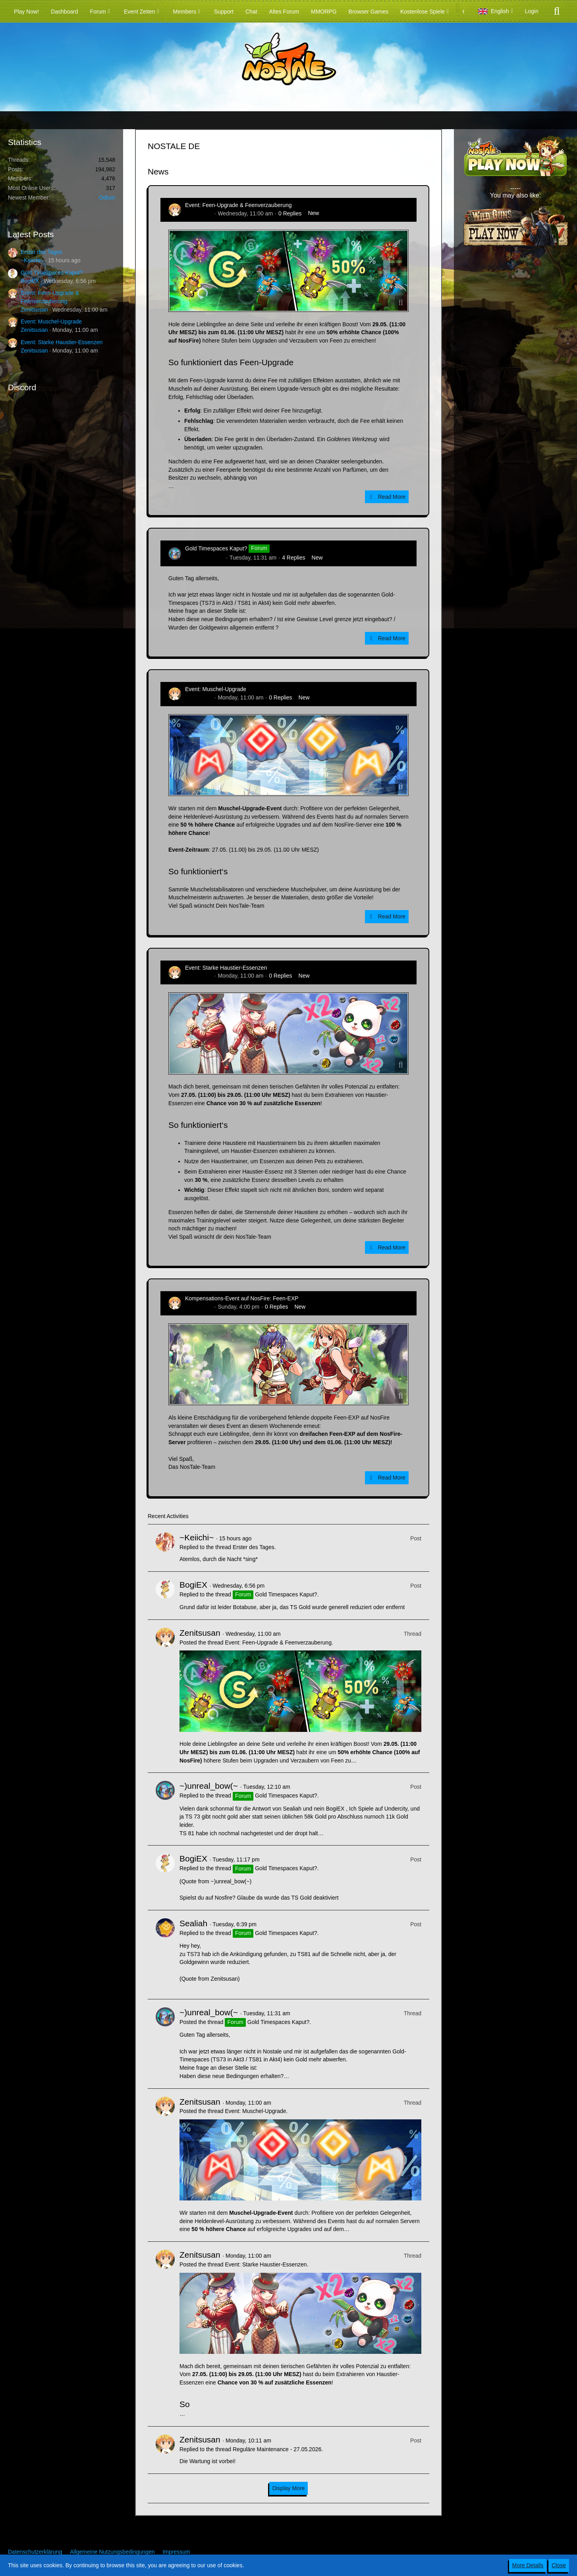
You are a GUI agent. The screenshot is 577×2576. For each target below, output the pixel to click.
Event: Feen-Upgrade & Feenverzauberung (238, 205)
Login (531, 11)
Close (559, 2565)
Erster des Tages (41, 252)
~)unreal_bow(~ (204, 557)
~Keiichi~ (32, 260)
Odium (107, 197)
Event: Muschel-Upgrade (51, 321)
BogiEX (30, 281)
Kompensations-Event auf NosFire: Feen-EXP (242, 1298)
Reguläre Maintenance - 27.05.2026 (277, 2449)
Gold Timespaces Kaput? (52, 272)
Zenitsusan (34, 309)
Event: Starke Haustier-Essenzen (61, 342)
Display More (288, 2488)
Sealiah (193, 1923)
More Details (528, 2565)
